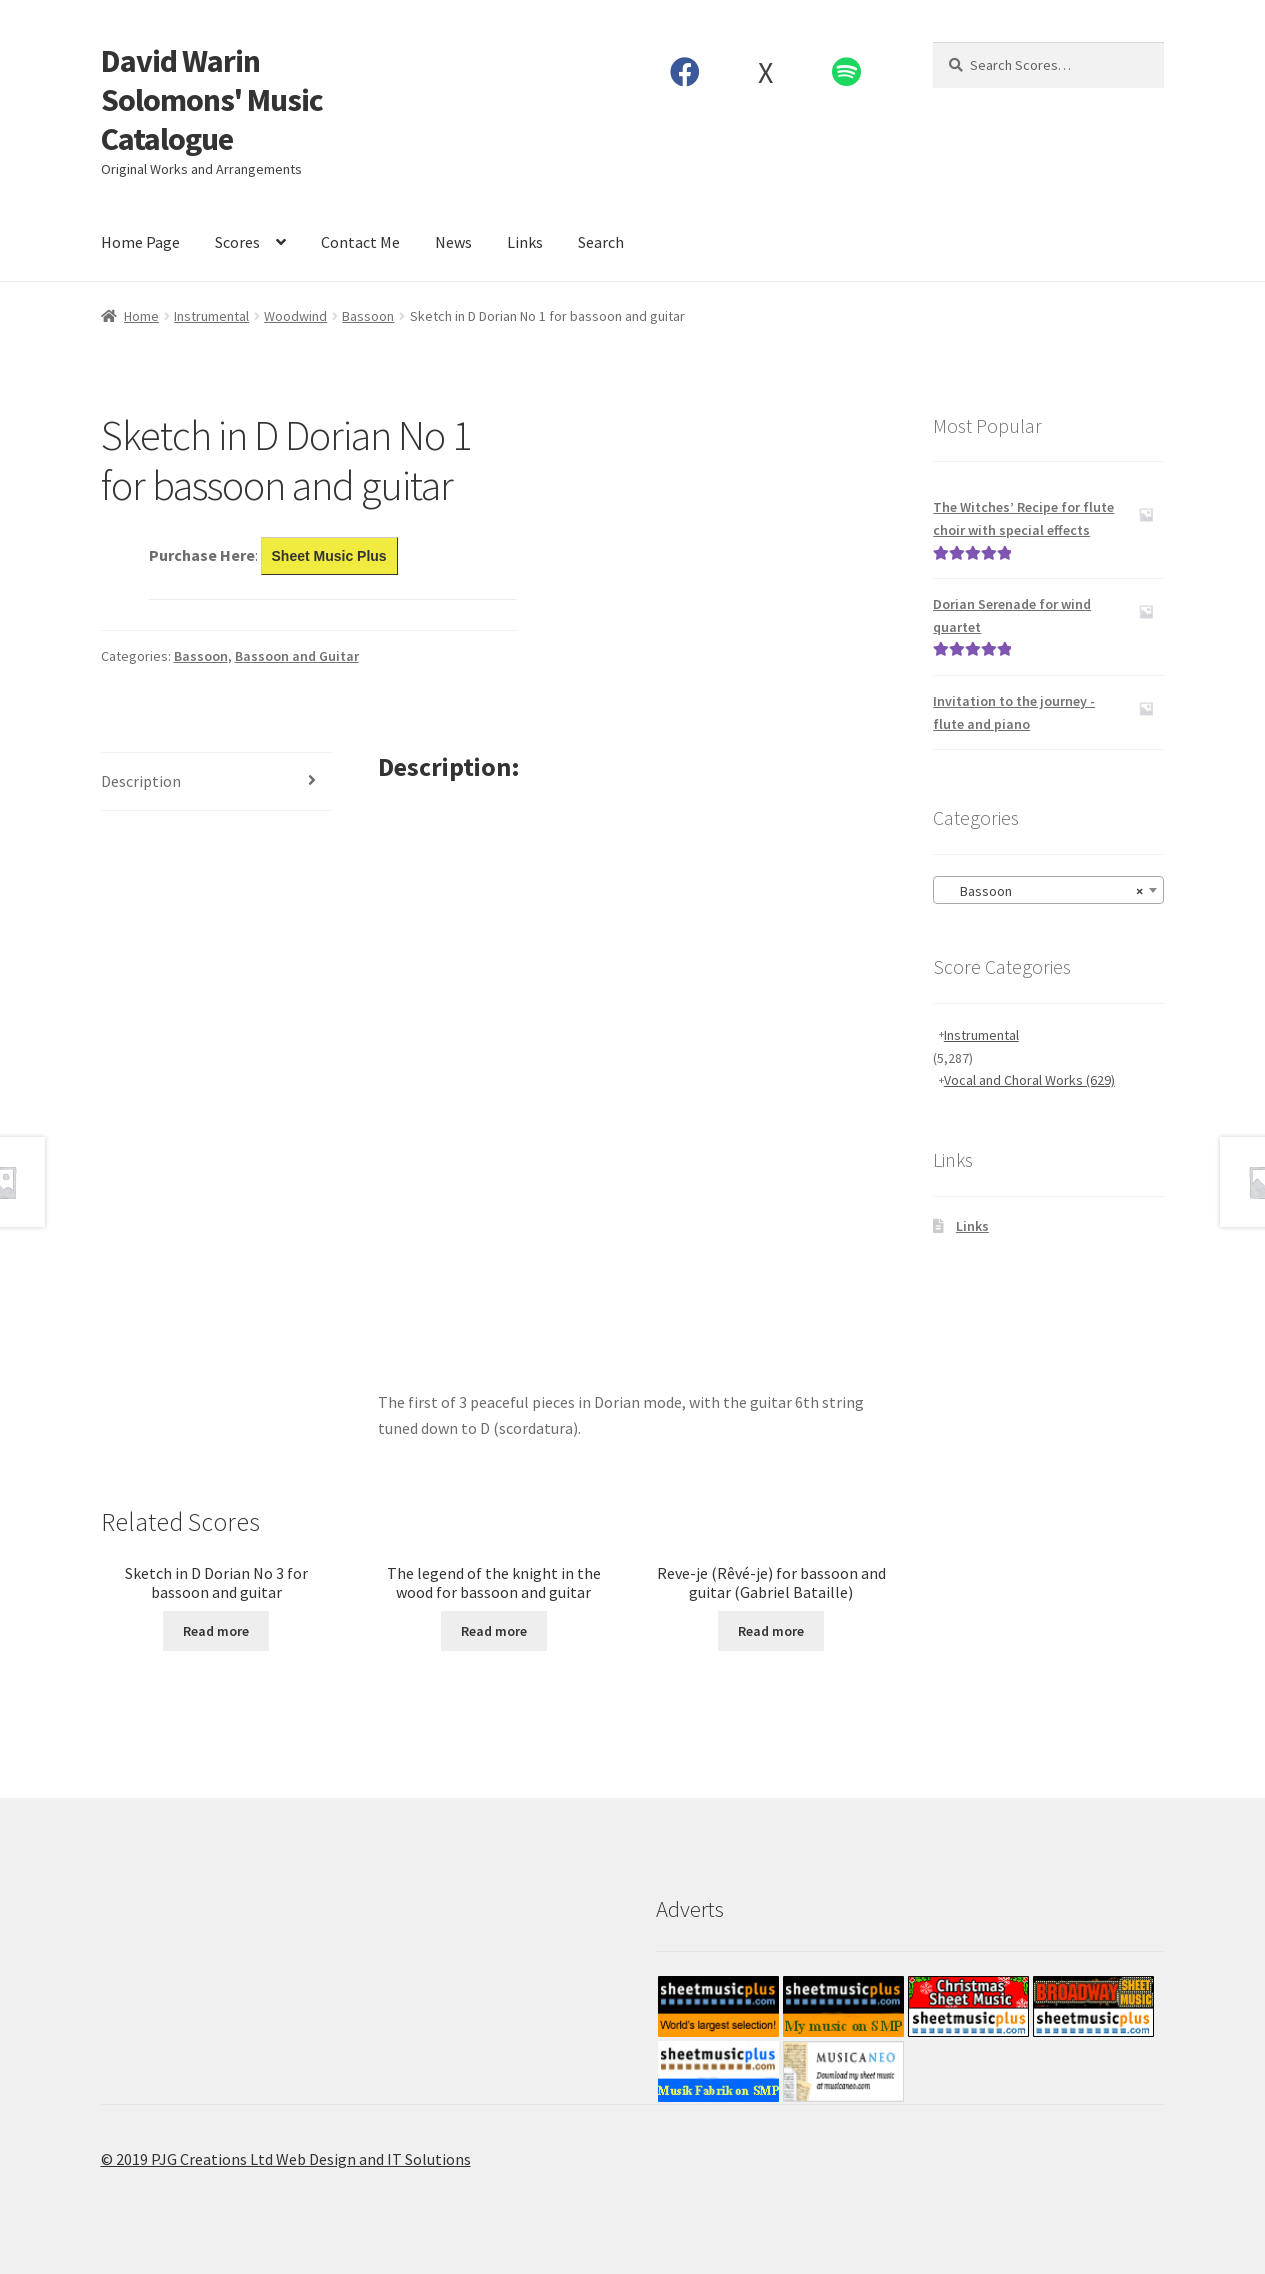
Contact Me (360, 242)
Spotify (846, 72)
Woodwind (295, 316)
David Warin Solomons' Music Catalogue (212, 100)
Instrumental (211, 316)
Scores (237, 242)
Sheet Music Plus (329, 556)
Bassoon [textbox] (1042, 891)
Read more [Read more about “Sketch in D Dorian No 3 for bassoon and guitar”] (216, 1631)
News (453, 242)
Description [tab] (141, 781)
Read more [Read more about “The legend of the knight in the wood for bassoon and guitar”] (494, 1631)
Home (141, 316)
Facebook (684, 72)
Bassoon (368, 316)
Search (601, 242)
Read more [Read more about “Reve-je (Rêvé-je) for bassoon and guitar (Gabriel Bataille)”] (771, 1631)
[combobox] (1048, 890)
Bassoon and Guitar (297, 656)
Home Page (140, 242)
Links (525, 242)
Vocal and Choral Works (1029, 1080)
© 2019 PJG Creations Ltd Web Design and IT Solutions (286, 2159)
